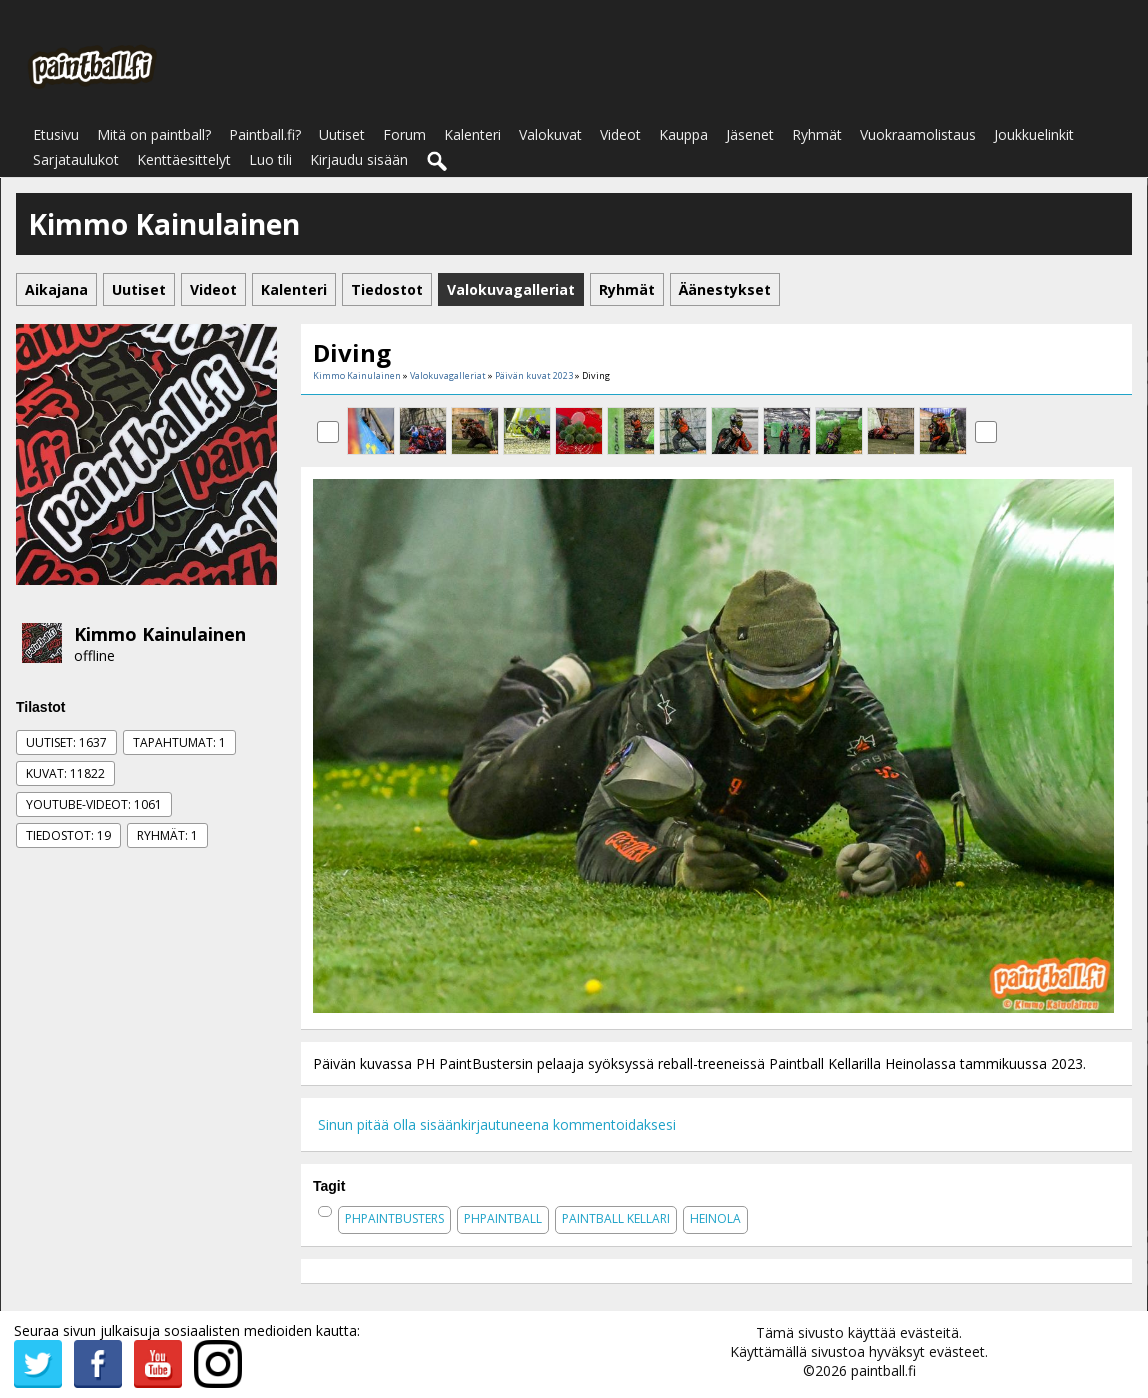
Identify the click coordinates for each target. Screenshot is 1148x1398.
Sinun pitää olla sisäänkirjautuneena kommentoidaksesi (497, 1124)
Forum (404, 134)
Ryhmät (817, 134)
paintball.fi (883, 1370)
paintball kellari (616, 1218)
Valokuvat (550, 134)
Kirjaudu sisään (359, 159)
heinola (715, 1218)
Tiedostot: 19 (68, 835)
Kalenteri (472, 134)
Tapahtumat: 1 (179, 742)
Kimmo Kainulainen (160, 634)
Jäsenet (750, 134)
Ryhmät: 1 (167, 835)
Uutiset (342, 134)
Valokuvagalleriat (448, 375)
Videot (620, 134)
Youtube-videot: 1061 (94, 804)
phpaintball (503, 1218)
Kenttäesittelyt (184, 159)
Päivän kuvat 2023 (534, 375)
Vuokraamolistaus (918, 134)
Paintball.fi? (265, 134)
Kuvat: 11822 (65, 773)
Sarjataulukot (76, 159)
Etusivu (56, 134)
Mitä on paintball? (154, 134)
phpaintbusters (394, 1218)
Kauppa (683, 134)
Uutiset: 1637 (66, 742)
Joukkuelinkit (1034, 134)
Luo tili (270, 159)
